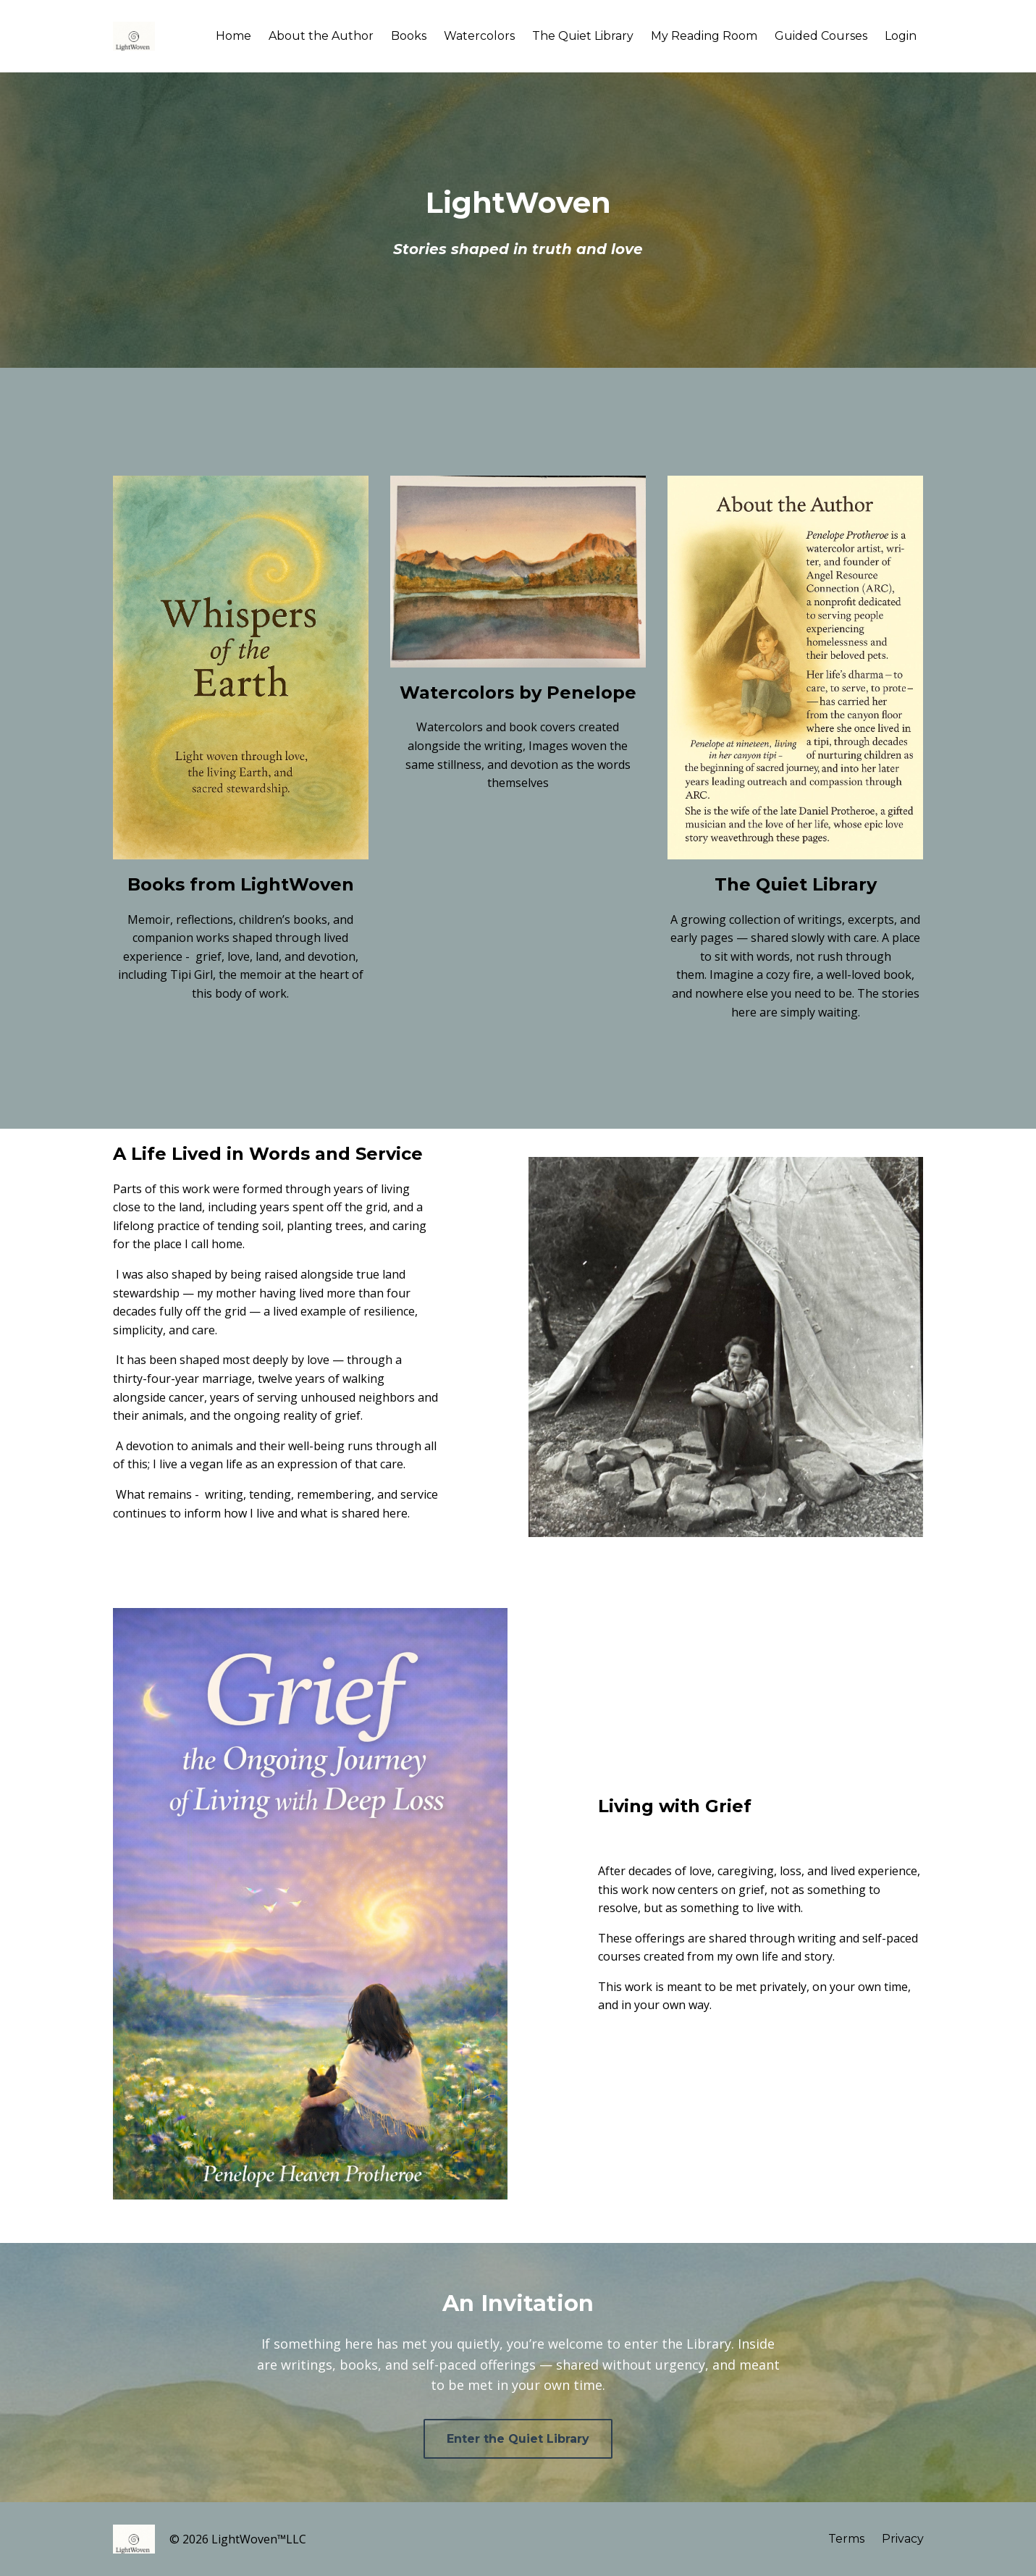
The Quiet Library (582, 36)
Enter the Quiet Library (518, 2439)
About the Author (321, 36)
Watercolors (479, 36)
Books (408, 36)
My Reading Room (704, 36)
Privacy (903, 2539)
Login (901, 36)
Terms (846, 2539)
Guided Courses (821, 36)
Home (233, 36)
